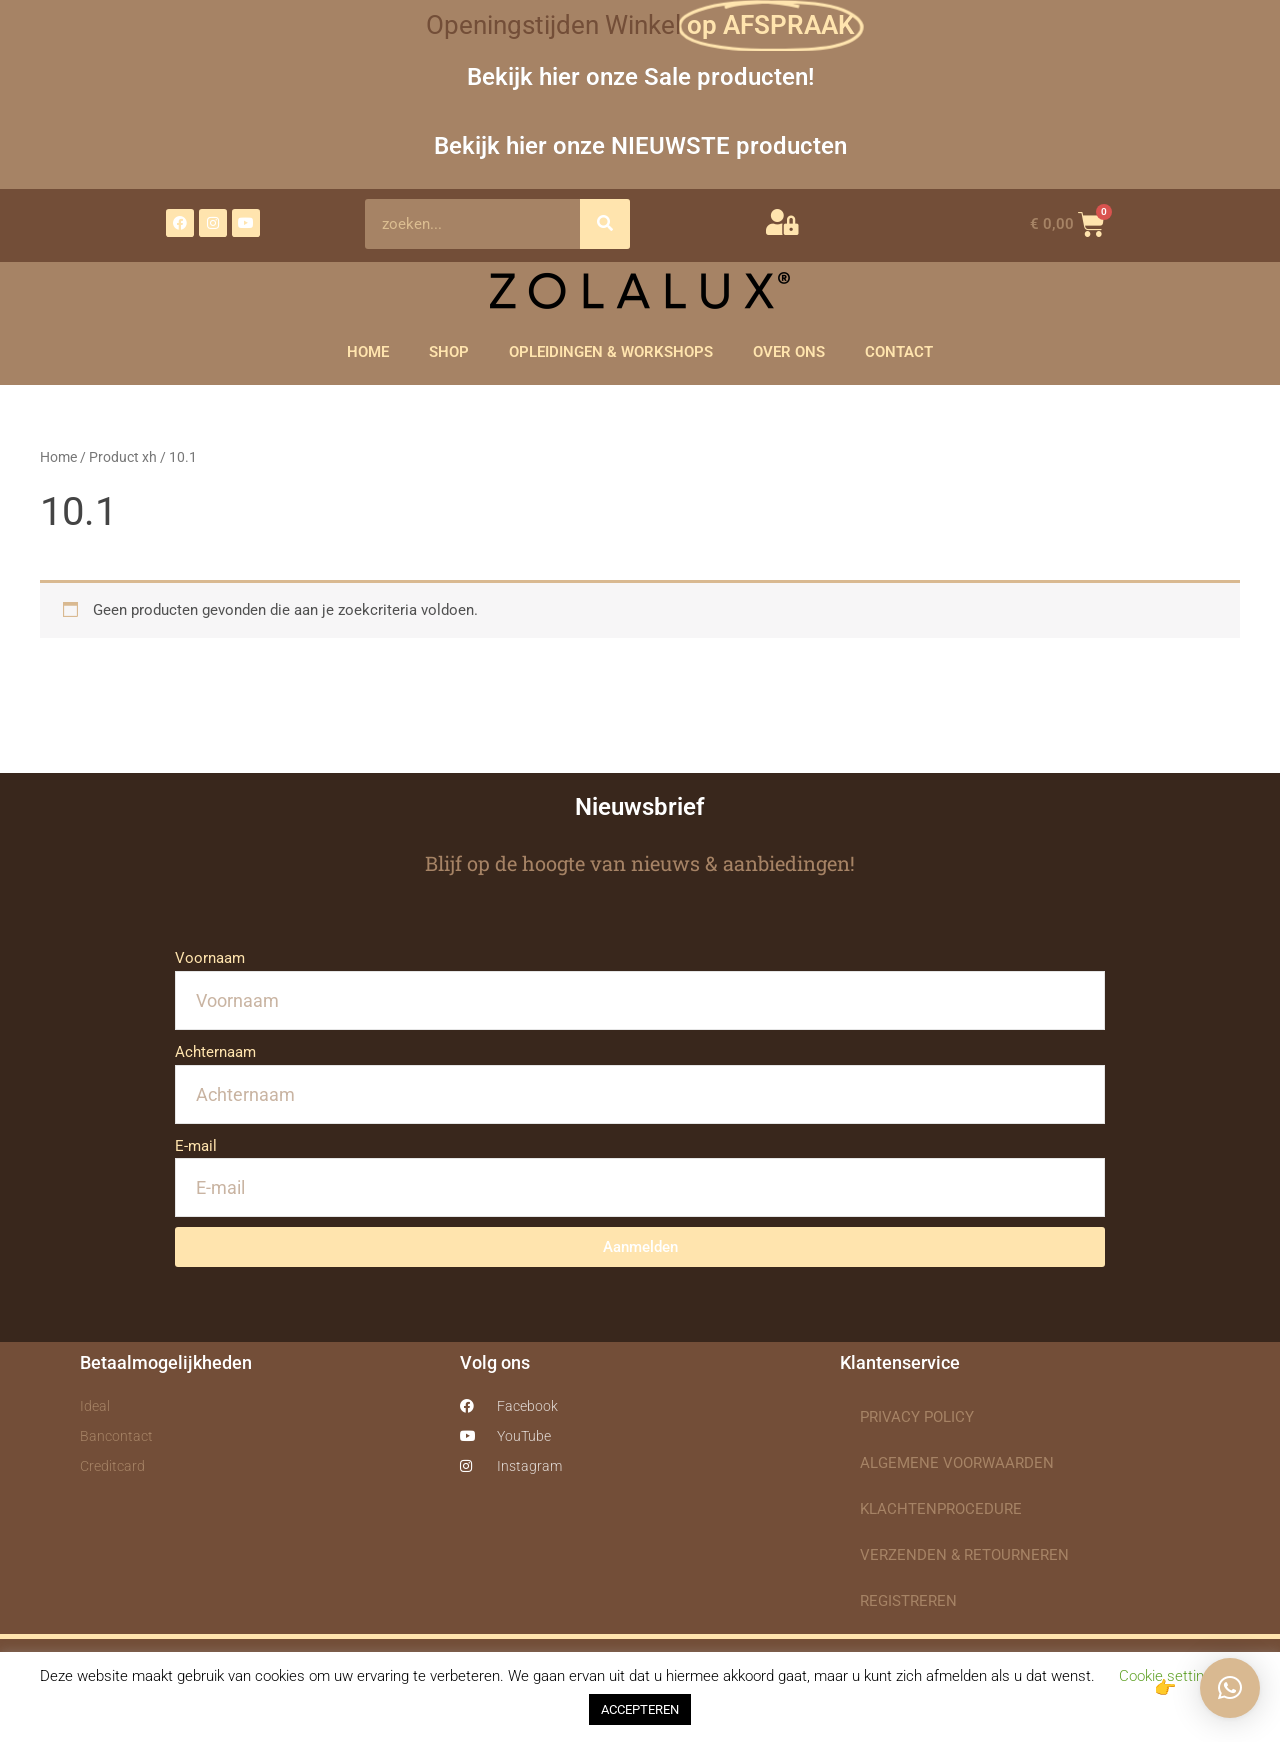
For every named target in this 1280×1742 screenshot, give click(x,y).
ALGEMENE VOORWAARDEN (957, 1463)
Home (58, 457)
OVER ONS (789, 352)
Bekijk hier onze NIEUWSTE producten (640, 145)
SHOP (449, 352)
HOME (368, 352)
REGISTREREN (908, 1601)
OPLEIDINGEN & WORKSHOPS (611, 352)
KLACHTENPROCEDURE (941, 1509)
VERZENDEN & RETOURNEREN (964, 1555)
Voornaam (210, 958)
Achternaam (215, 1052)
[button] (1230, 1688)
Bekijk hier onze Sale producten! (640, 76)
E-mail (196, 1146)
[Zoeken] (605, 224)
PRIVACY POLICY (917, 1417)
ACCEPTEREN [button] (640, 1709)
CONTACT (899, 352)
